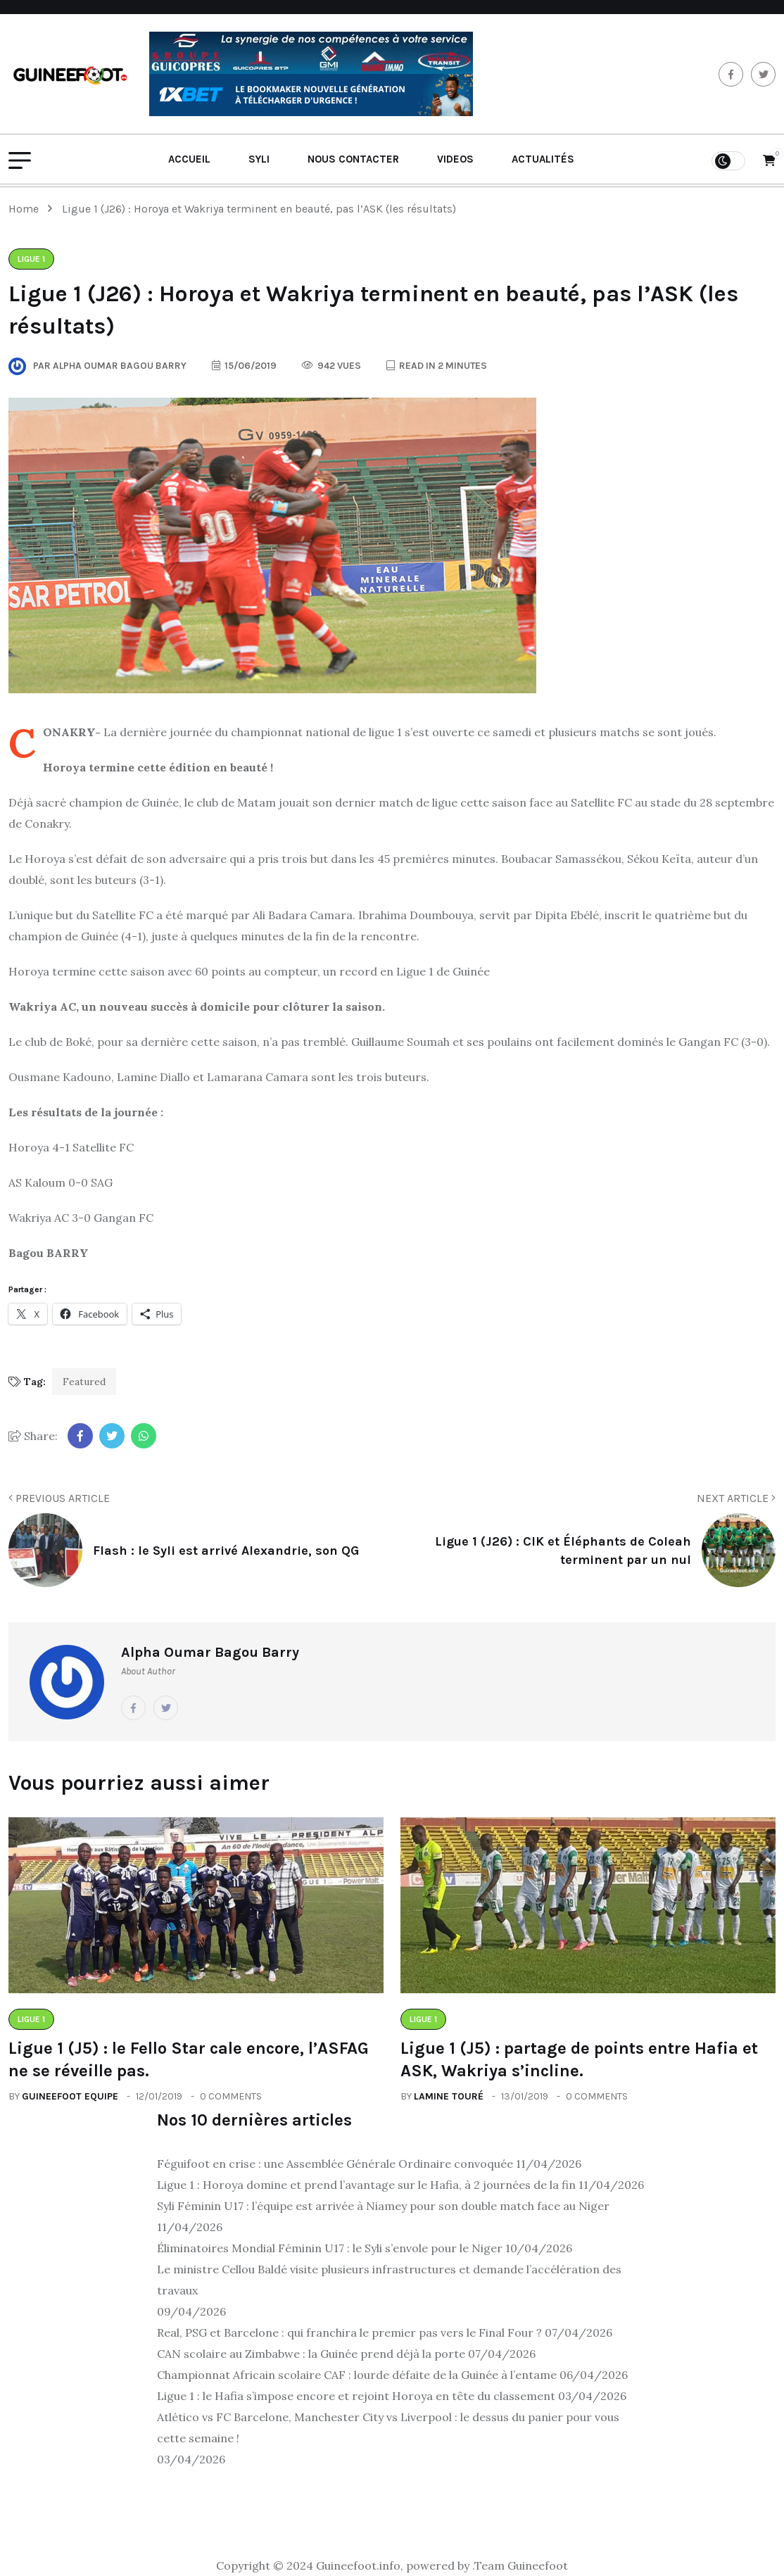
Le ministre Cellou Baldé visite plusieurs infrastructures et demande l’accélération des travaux (389, 2279)
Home (26, 208)
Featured (84, 1381)
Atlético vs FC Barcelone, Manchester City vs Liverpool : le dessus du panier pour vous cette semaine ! (388, 2427)
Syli (259, 159)
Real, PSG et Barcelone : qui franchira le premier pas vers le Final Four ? (349, 2332)
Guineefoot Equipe (70, 2096)
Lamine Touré (448, 2096)
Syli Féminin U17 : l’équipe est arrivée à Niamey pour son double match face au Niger (383, 2206)
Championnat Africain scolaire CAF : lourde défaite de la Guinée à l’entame (357, 2375)
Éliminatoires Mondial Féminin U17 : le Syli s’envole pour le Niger (329, 2248)
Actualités (543, 159)
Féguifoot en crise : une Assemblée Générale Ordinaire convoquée (335, 2164)
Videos (455, 159)
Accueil (189, 159)
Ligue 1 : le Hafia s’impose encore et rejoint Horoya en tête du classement (356, 2396)
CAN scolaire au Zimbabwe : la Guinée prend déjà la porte (311, 2354)
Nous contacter (353, 159)
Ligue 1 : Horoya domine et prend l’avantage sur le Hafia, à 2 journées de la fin (366, 2185)
